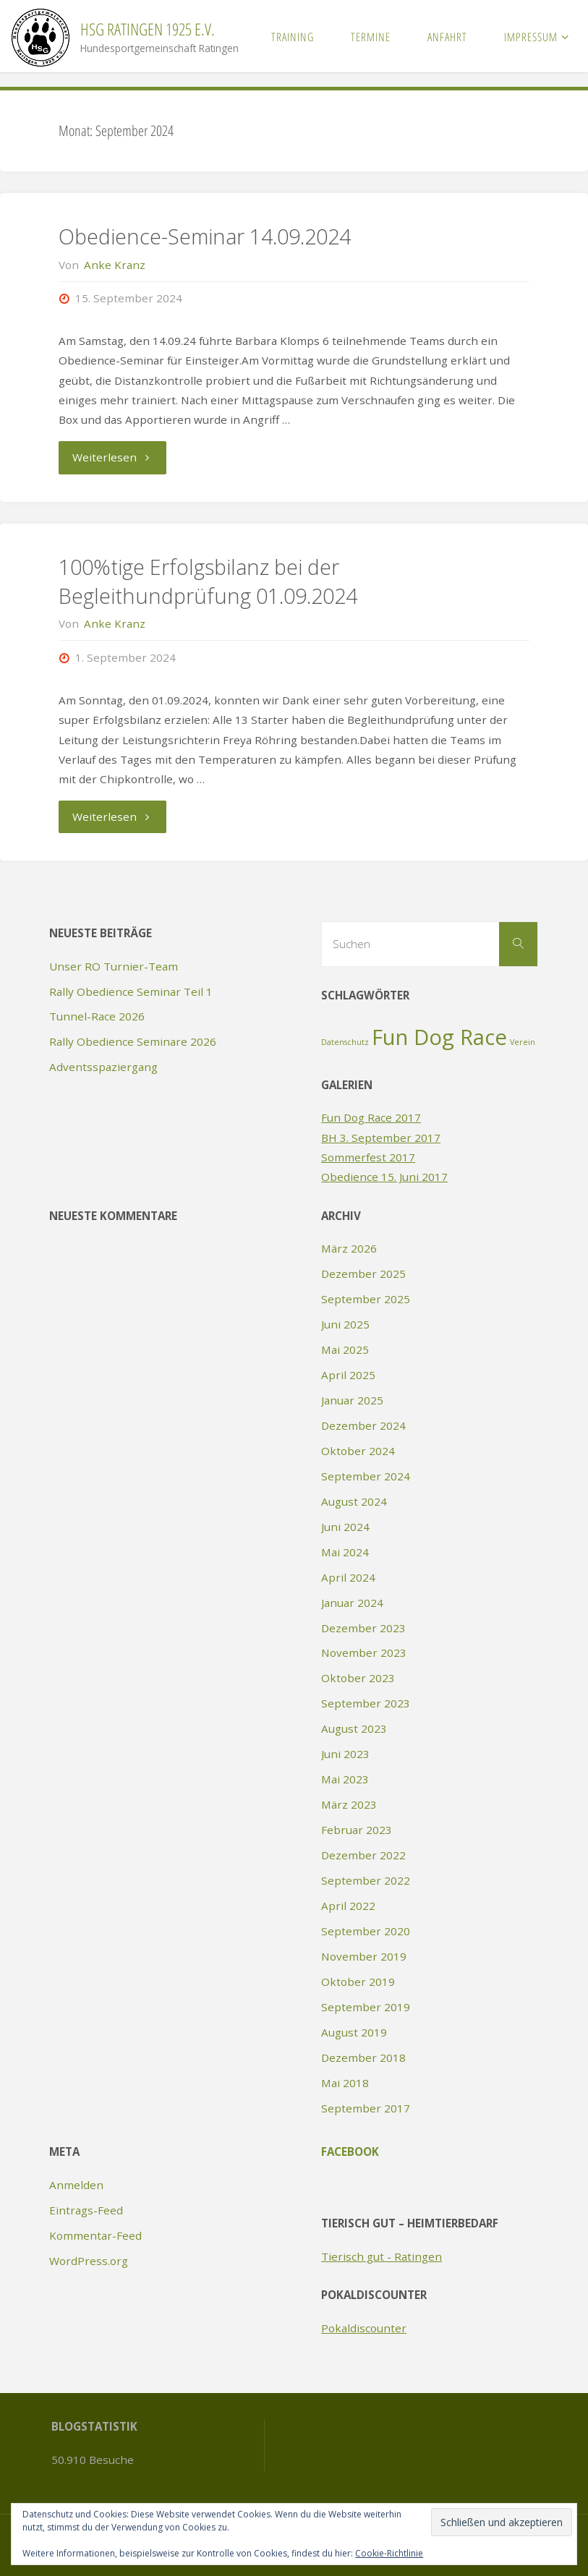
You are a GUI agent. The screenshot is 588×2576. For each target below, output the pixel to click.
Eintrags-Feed (86, 2210)
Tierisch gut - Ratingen (381, 2256)
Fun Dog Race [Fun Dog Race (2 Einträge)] (439, 1037)
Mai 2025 (345, 1349)
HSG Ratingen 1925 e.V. (147, 29)
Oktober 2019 (358, 1981)
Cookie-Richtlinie (389, 2553)
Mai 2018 (345, 2083)
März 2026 (349, 1248)
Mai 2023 (345, 1779)
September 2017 (365, 2108)
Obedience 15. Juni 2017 (384, 1176)
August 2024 (354, 1501)
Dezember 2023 (363, 1628)
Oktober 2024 (358, 1450)
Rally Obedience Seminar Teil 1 (131, 991)
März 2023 (349, 1804)
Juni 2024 (345, 1526)
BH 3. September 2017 (380, 1137)
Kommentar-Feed (95, 2235)
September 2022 (365, 1880)
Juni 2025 (345, 1324)
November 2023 (363, 1652)
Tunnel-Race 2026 (97, 1016)
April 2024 (348, 1577)
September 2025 (365, 1299)
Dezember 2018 (363, 2057)
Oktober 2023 (358, 1678)
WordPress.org (88, 2260)
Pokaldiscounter (363, 2328)
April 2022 (348, 1905)
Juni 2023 (345, 1754)
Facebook (350, 2151)
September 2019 (365, 2007)
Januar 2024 (352, 1602)
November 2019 (363, 1956)
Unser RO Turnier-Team (113, 966)
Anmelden (76, 2185)
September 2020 (365, 1931)
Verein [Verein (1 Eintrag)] (522, 1042)
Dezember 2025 (363, 1273)
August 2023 (354, 1728)
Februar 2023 (356, 1829)
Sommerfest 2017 (368, 1157)
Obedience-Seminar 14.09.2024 (205, 236)
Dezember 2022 (363, 1855)
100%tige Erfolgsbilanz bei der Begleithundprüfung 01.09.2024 (208, 581)
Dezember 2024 (363, 1425)
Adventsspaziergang (103, 1066)
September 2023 (365, 1703)
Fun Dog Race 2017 (371, 1117)
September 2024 (365, 1476)
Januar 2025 (352, 1400)
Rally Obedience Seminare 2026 (132, 1041)
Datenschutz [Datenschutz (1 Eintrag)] (345, 1042)
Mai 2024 (345, 1552)
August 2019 (354, 2032)
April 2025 (348, 1375)
